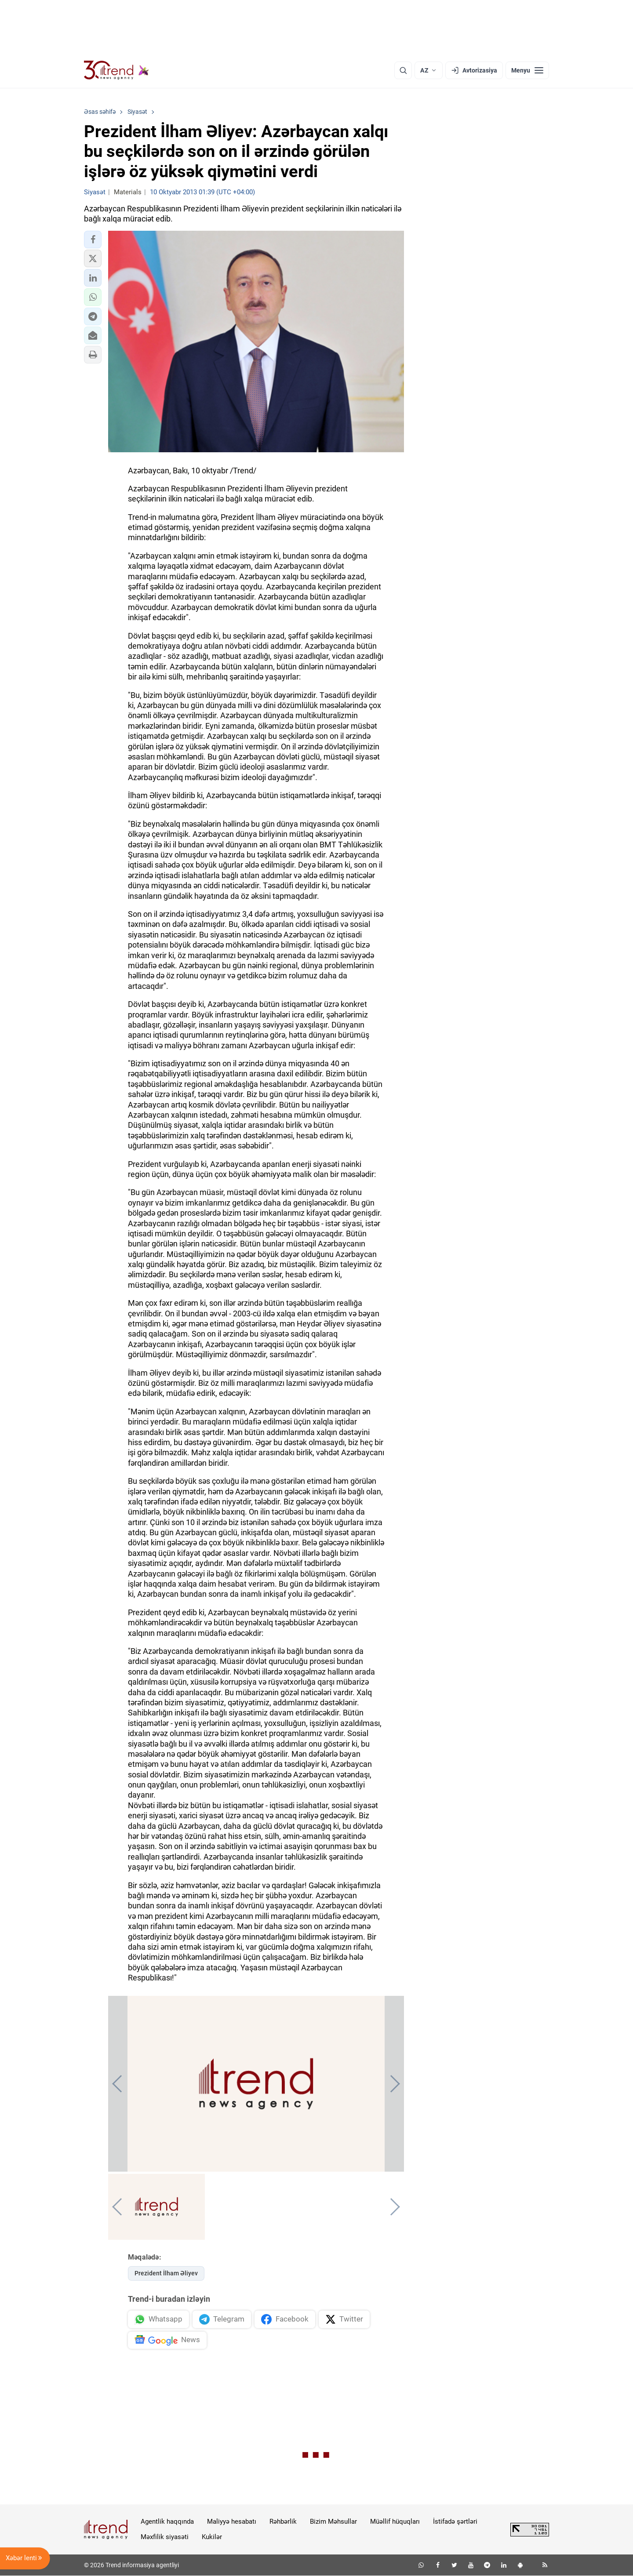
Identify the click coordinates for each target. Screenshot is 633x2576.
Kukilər (212, 2537)
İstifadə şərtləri (455, 2522)
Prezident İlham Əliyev (166, 2273)
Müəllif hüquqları (395, 2522)
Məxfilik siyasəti (165, 2537)
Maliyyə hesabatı (231, 2522)
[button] (92, 239)
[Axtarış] (403, 70)
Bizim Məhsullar (333, 2522)
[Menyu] (527, 70)
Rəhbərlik (283, 2522)
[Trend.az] (116, 70)
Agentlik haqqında (167, 2522)
